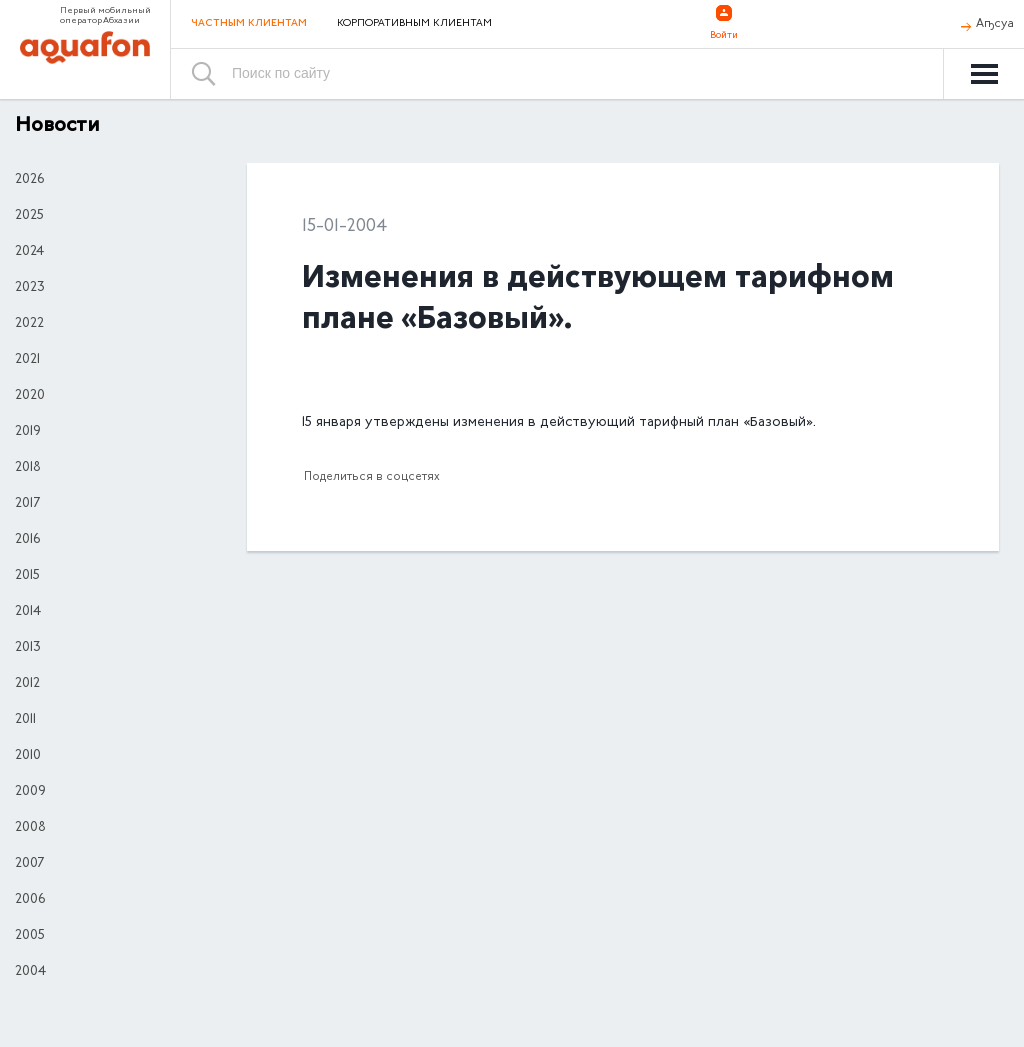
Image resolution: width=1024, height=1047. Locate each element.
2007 (29, 864)
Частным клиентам (249, 23)
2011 (25, 720)
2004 (30, 972)
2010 (28, 756)
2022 (29, 324)
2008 (30, 828)
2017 (27, 504)
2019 (28, 432)
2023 (30, 288)
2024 (29, 252)
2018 (28, 468)
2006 (30, 900)
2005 (30, 936)
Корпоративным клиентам (414, 24)
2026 (29, 180)
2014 (28, 612)
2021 (27, 360)
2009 (30, 792)
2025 (29, 216)
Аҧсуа (995, 24)
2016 (27, 540)
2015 (27, 576)
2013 (28, 648)
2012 (27, 684)
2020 (30, 396)
